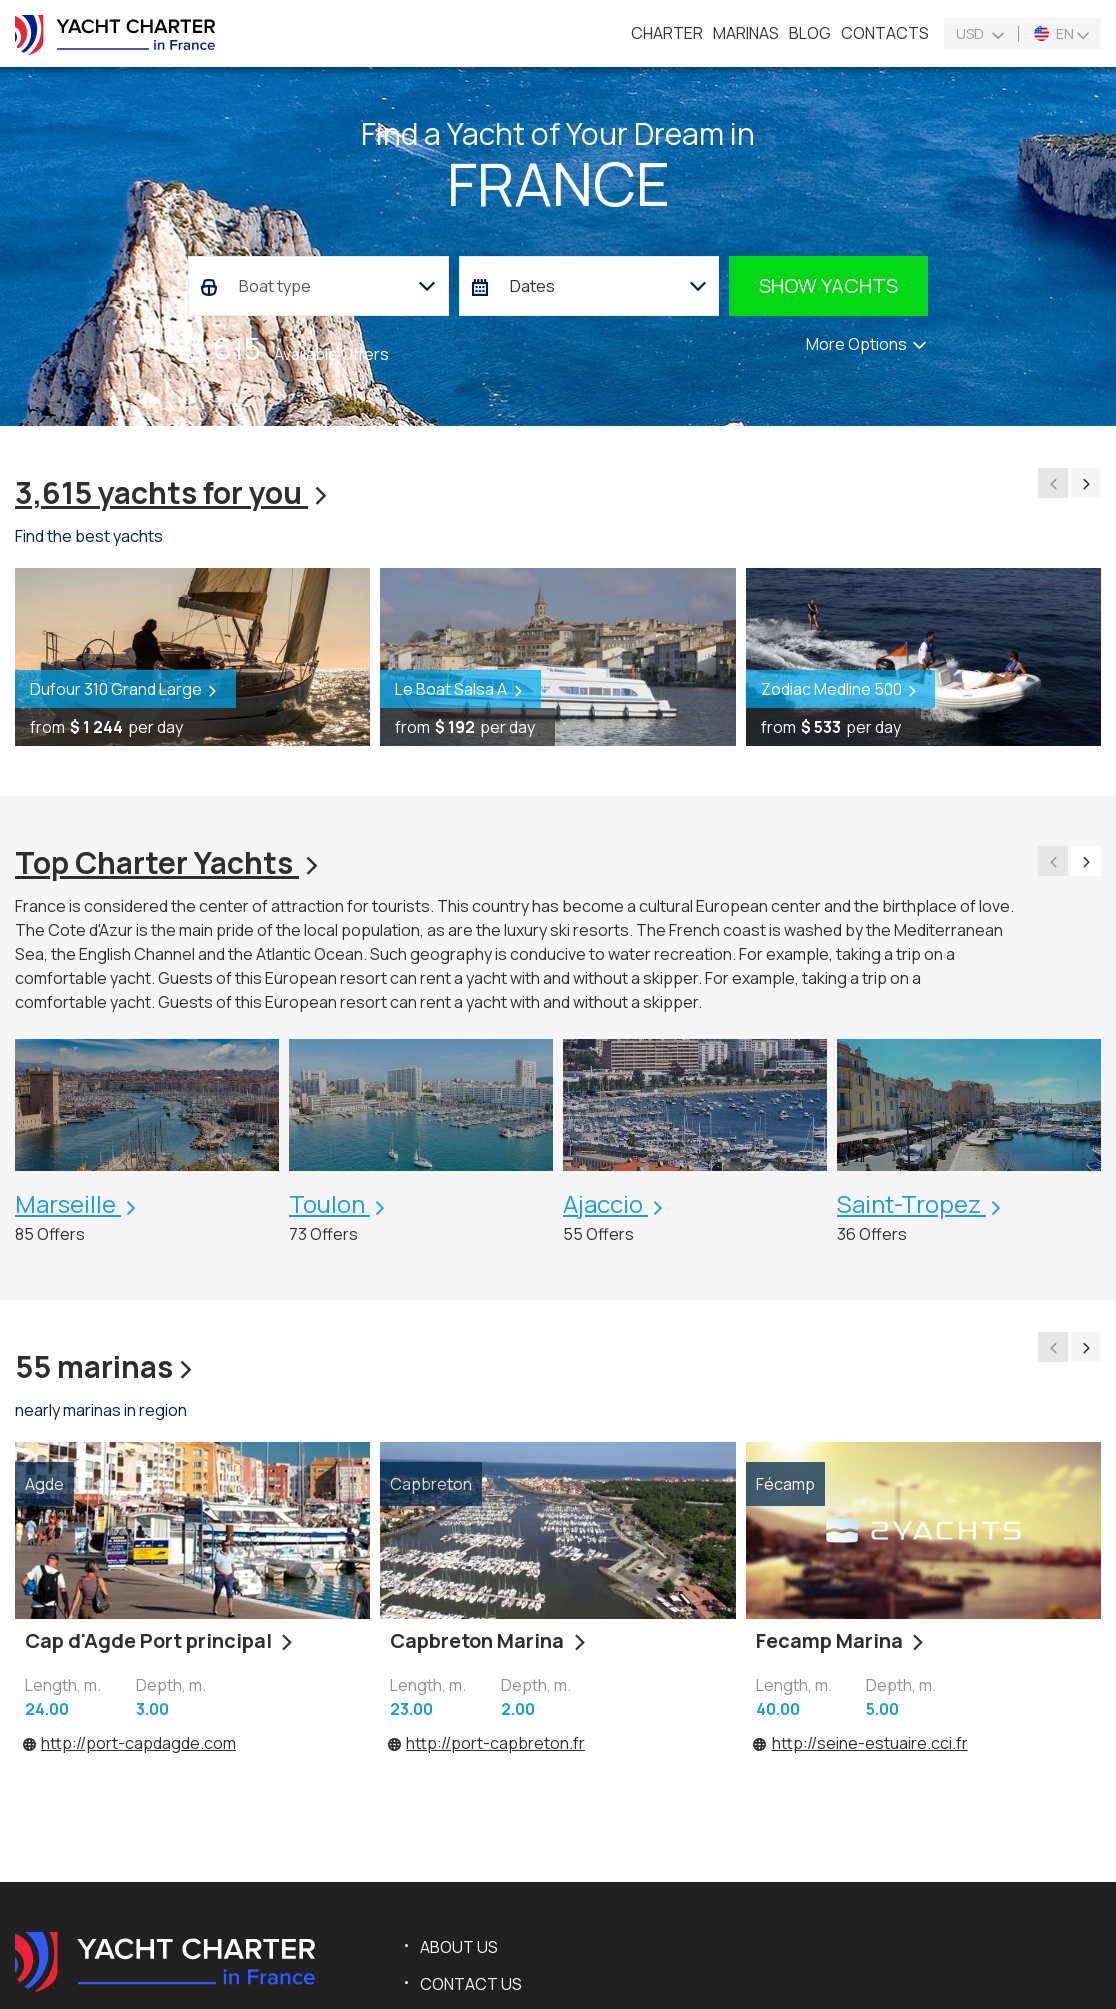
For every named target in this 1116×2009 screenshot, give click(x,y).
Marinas (746, 33)
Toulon (329, 1203)
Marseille (68, 1203)
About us (459, 1947)
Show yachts (828, 285)
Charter (667, 33)
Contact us (471, 1984)
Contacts (885, 33)
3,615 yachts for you (174, 492)
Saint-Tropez (911, 1203)
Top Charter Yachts (169, 862)
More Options (867, 344)
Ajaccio (605, 1203)
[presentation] (1053, 483)
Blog (810, 33)
